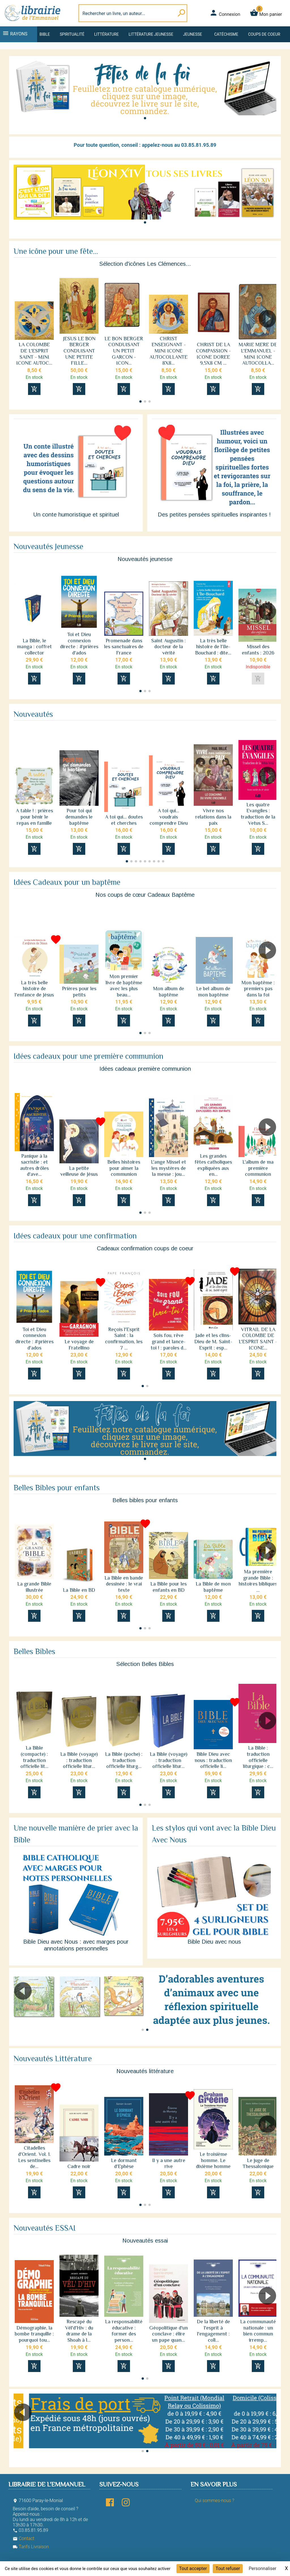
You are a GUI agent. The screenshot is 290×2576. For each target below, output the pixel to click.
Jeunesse (192, 34)
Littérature (106, 34)
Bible (44, 34)
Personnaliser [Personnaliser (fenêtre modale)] (262, 2568)
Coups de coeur (264, 34)
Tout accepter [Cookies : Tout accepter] (193, 2568)
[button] (145, 118)
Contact (23, 2538)
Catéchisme (226, 34)
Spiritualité (72, 34)
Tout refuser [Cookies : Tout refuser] (228, 2568)
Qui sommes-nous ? (214, 2500)
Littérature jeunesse (151, 34)
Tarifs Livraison (31, 2546)
